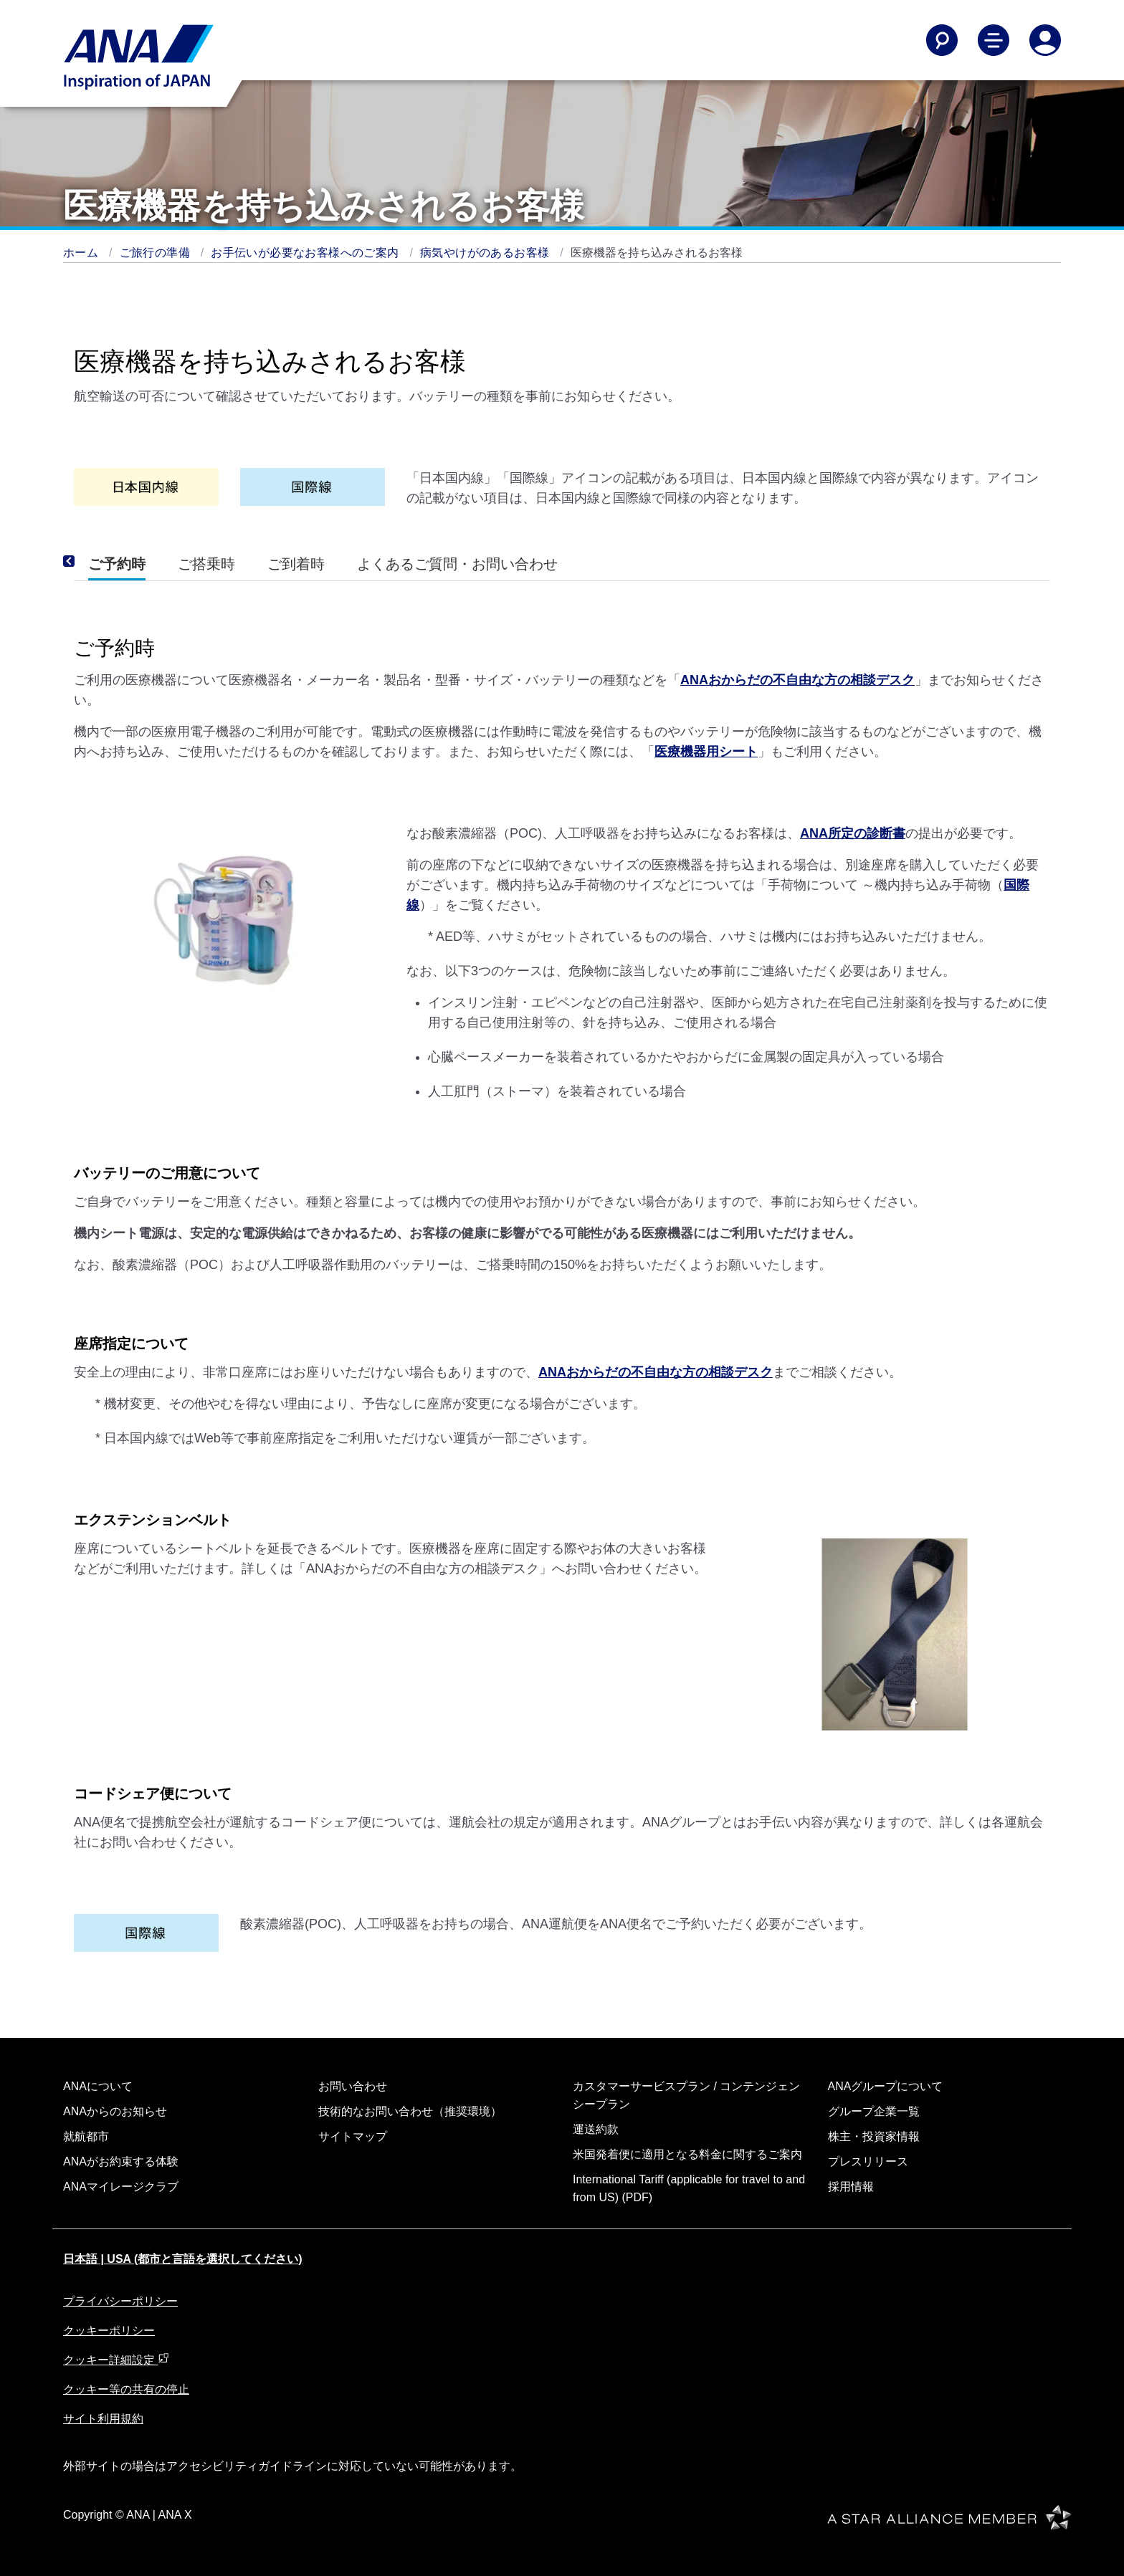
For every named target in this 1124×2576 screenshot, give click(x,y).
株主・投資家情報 (874, 2136)
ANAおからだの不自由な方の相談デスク (797, 680)
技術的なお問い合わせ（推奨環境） (410, 2111)
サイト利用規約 (103, 2419)
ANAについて (98, 2086)
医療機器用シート (706, 751)
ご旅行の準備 (157, 252)
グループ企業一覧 (874, 2111)
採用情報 (851, 2186)
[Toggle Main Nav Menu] (993, 40)
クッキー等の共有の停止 (126, 2389)
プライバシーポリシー (120, 2301)
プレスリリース (868, 2161)
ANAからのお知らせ (115, 2111)
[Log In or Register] (1045, 40)
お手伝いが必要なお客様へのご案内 (306, 252)
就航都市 (86, 2136)
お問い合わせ (352, 2086)
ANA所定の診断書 (852, 833)
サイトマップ (352, 2136)
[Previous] (88, 561)
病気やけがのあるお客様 (486, 252)
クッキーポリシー (109, 2330)
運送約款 (596, 2129)
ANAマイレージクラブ (120, 2186)
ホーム (82, 252)
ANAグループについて (885, 2086)
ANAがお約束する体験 (120, 2161)
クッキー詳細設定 (116, 2360)
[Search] (942, 40)
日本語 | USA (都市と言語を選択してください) (183, 2259)
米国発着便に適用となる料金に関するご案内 (687, 2154)
